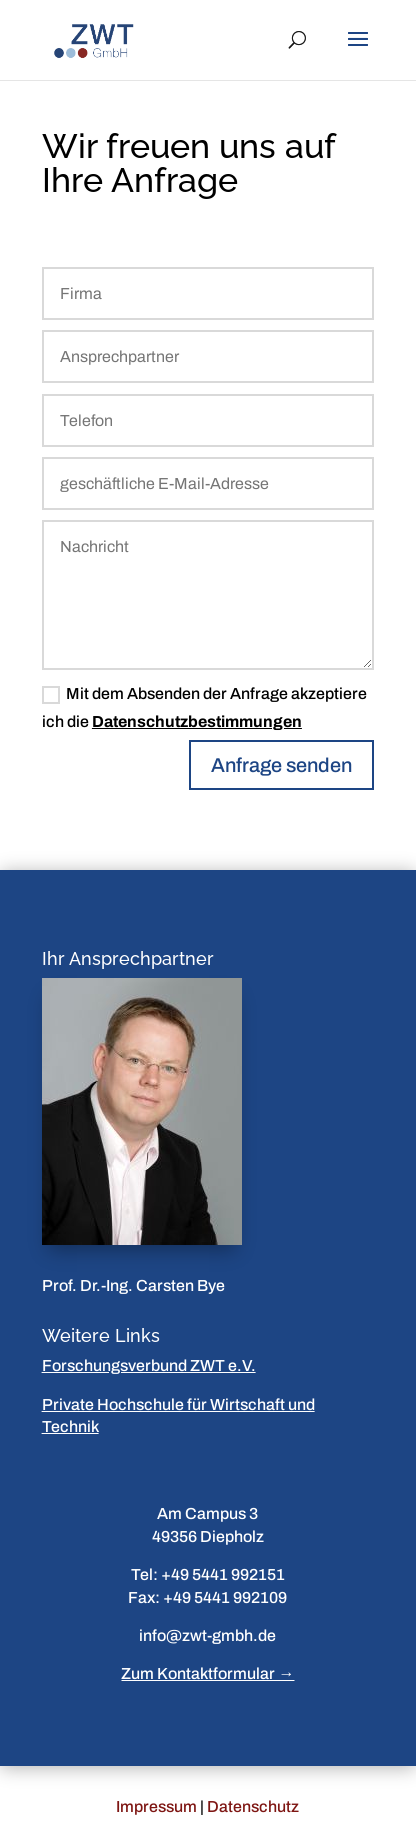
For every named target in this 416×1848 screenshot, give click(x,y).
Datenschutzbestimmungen (197, 721)
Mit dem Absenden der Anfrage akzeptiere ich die (204, 707)
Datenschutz (253, 1806)
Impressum (156, 1806)
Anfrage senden (281, 765)
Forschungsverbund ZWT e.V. (149, 1365)
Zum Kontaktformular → (207, 1673)
